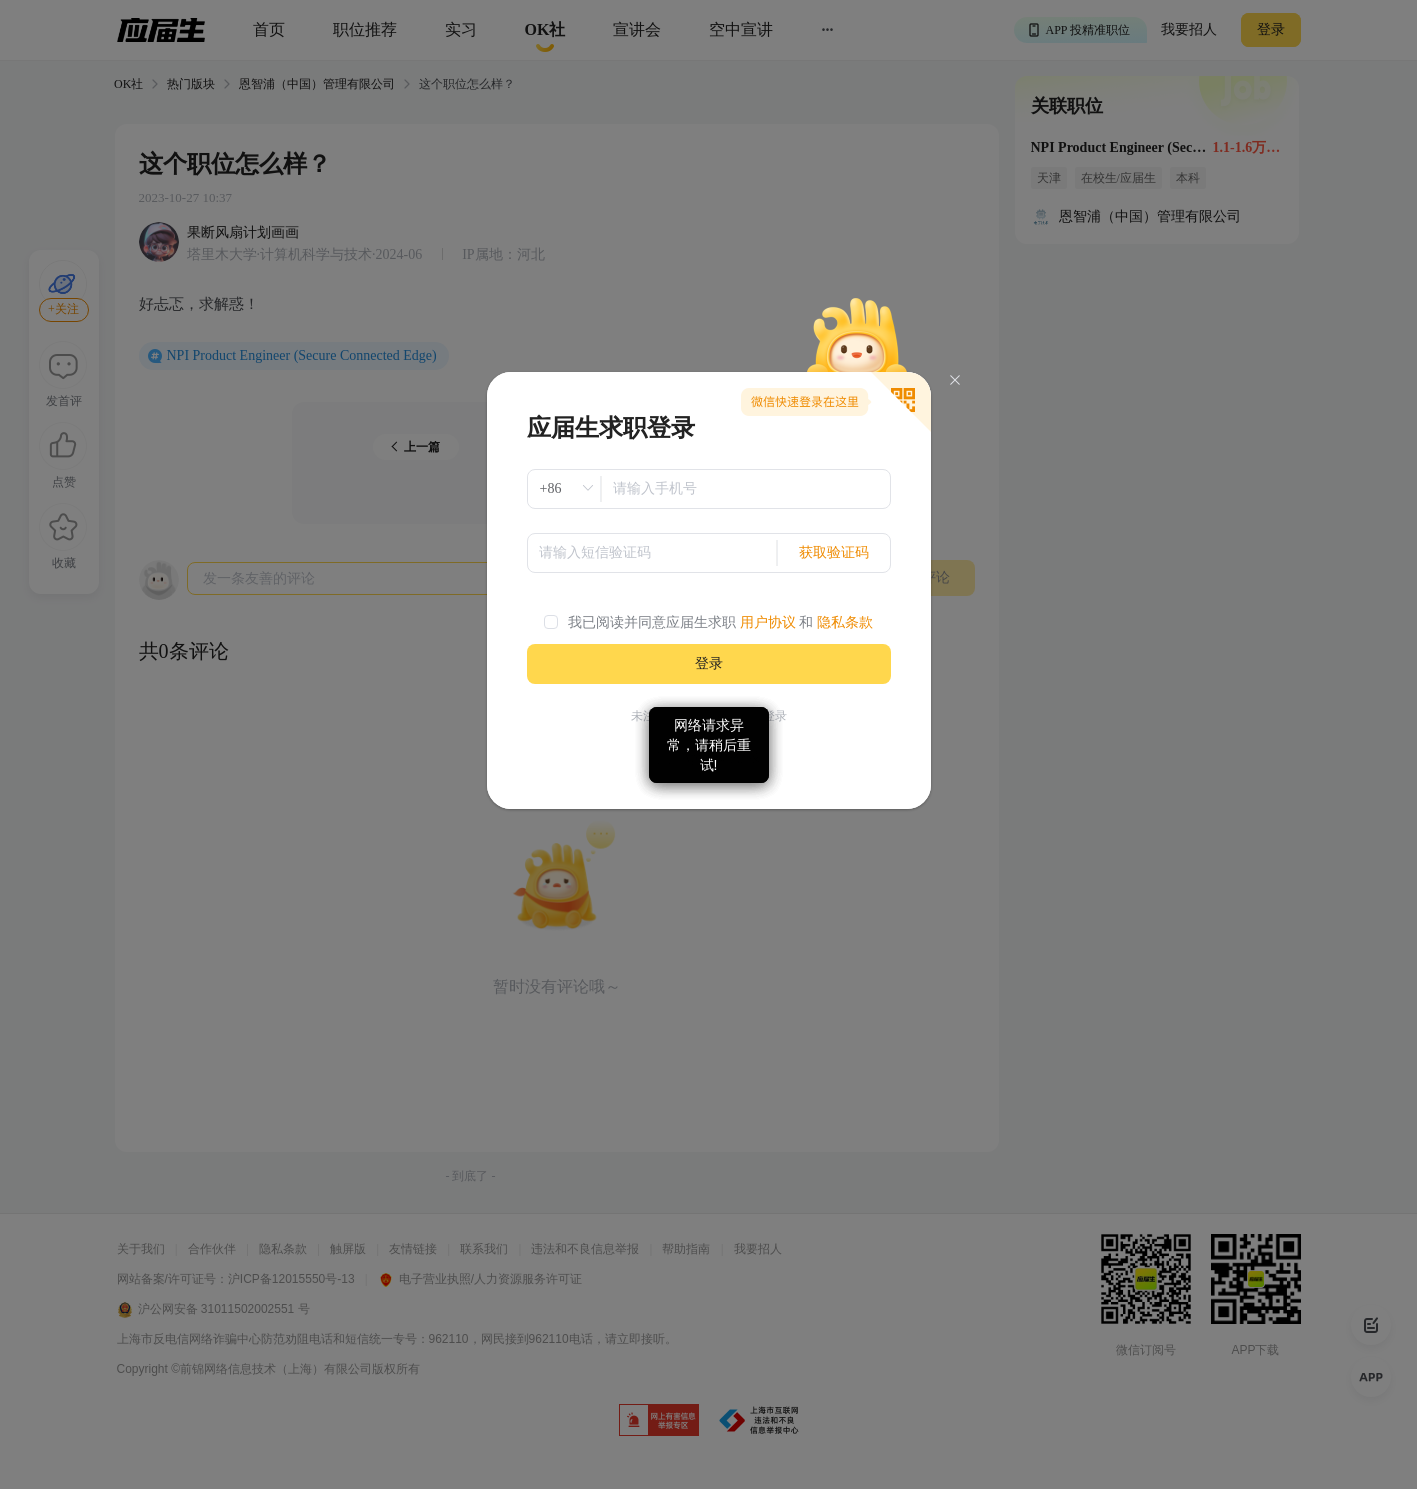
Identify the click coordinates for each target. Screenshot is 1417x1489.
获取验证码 (834, 552)
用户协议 (768, 622)
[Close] (955, 380)
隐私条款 (845, 622)
